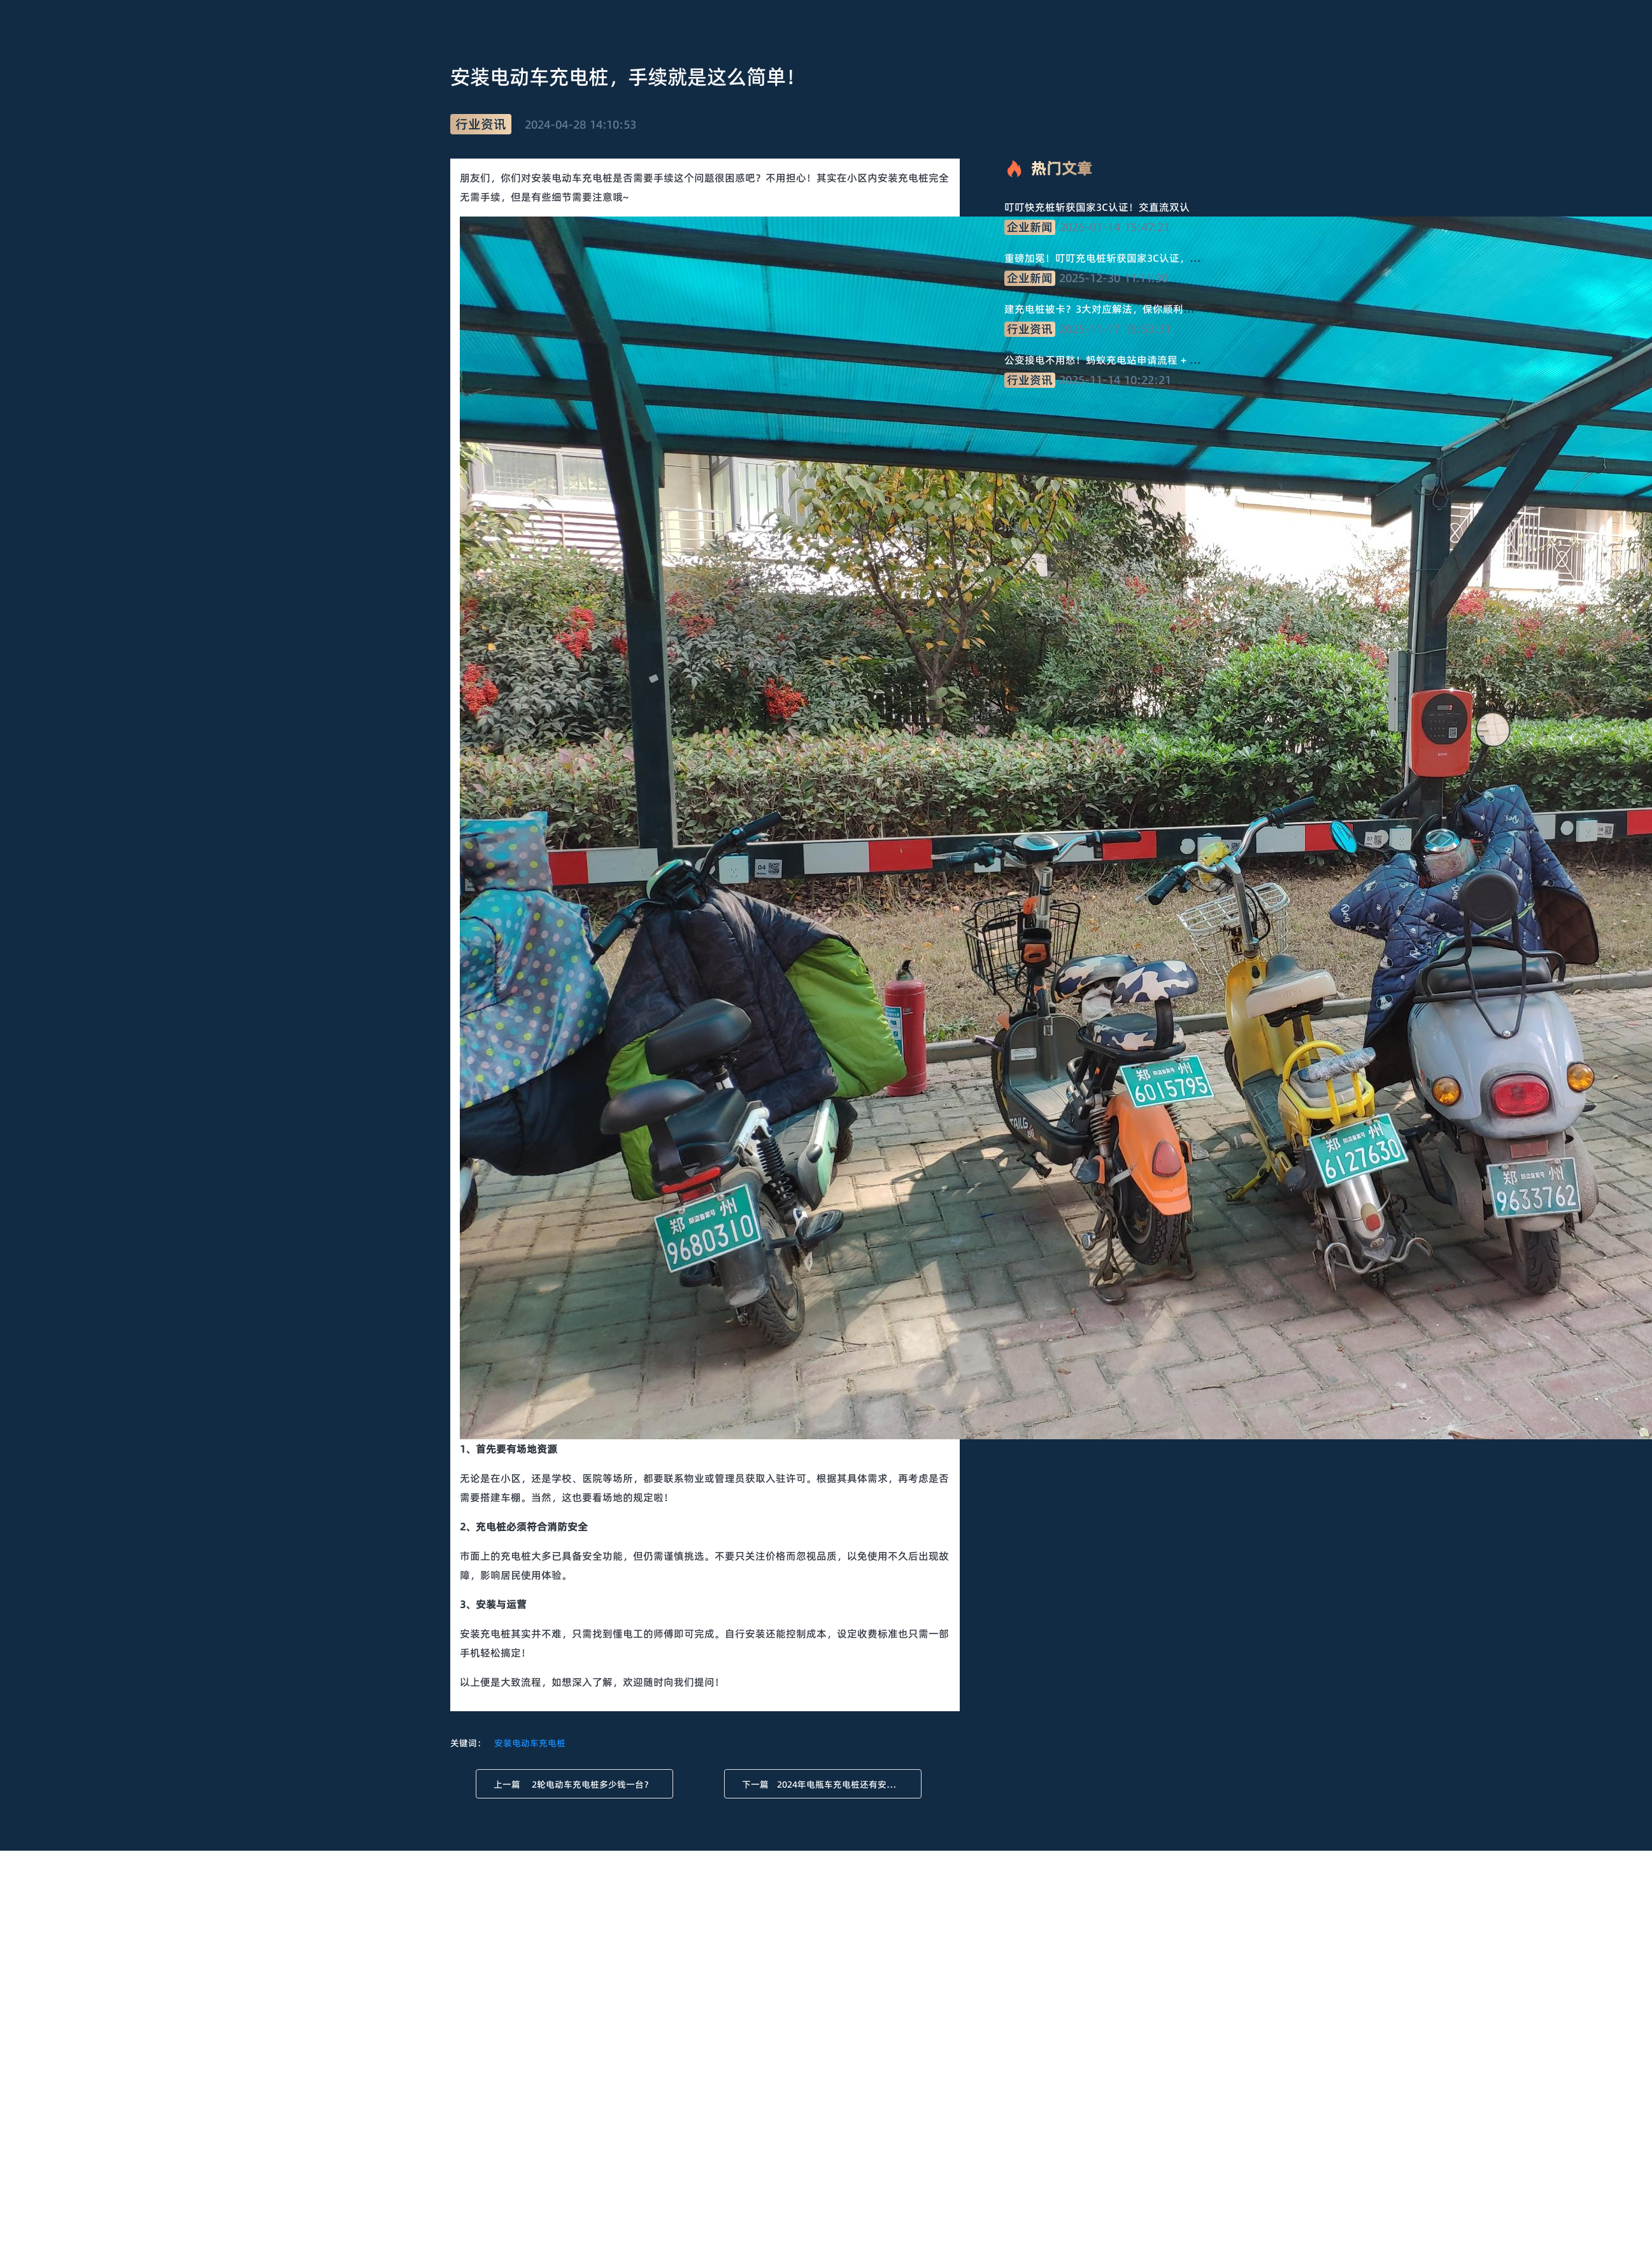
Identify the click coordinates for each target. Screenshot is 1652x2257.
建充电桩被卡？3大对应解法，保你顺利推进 (1104, 309)
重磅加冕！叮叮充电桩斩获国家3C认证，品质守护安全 (1127, 258)
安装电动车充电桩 (530, 1743)
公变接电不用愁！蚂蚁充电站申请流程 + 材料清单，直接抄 (1137, 360)
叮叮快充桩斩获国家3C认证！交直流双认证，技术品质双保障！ (1148, 207)
